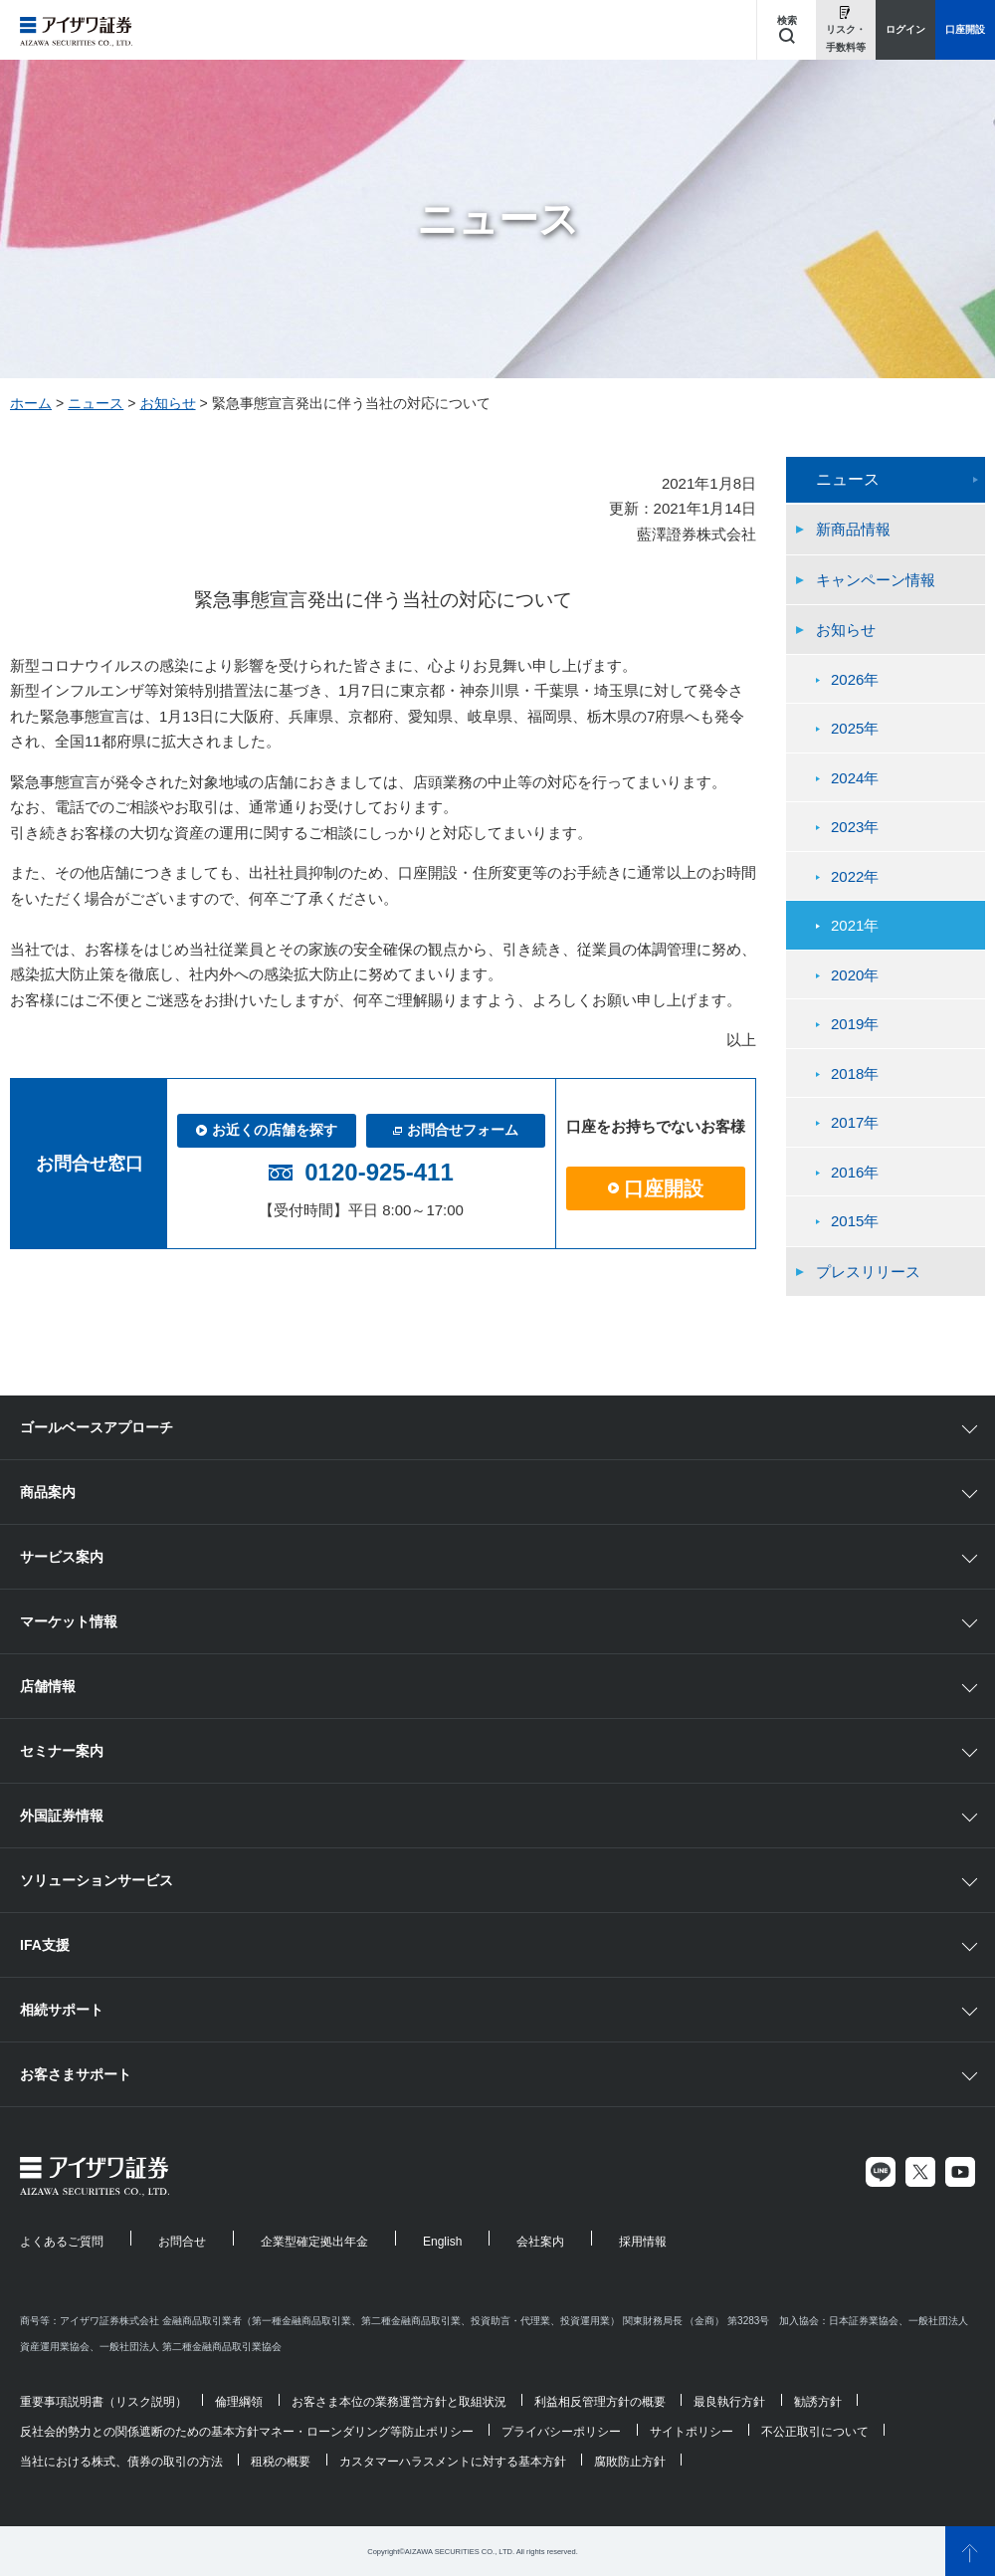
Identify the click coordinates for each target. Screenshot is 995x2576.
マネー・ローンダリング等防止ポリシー (366, 2432)
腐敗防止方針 (630, 2462)
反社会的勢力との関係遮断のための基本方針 (139, 2432)
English (442, 2242)
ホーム (31, 403)
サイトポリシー (691, 2432)
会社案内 (540, 2242)
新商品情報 (853, 529)
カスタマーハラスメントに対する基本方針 (452, 2462)
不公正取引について (815, 2432)
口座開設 (655, 1188)
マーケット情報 (68, 1621)
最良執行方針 (729, 2402)
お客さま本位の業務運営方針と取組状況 (399, 2402)
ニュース (95, 403)
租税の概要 (280, 2462)
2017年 (855, 1122)
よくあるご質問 (61, 2242)
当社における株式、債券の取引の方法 (121, 2462)
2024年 (855, 777)
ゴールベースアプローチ (96, 1427)
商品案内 (48, 1492)
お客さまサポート (75, 2074)
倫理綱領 (239, 2402)
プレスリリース (868, 1271)
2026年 (855, 679)
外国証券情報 (61, 1816)
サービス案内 (61, 1557)
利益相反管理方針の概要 (600, 2402)
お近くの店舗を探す (266, 1130)
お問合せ (182, 2242)
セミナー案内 (61, 1751)
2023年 (855, 826)
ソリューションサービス (96, 1880)
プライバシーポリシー (561, 2432)
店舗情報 (48, 1686)
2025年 (855, 728)
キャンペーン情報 (875, 579)
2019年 (855, 1023)
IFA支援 (45, 1945)
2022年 (855, 876)
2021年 (855, 925)
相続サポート (61, 2010)
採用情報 (643, 2242)
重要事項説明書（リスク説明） (103, 2402)
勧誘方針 (818, 2402)
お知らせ (168, 403)
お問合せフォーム (455, 1130)
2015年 (855, 1220)
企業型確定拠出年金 (314, 2242)
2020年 (855, 974)
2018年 (855, 1073)
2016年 (855, 1172)
